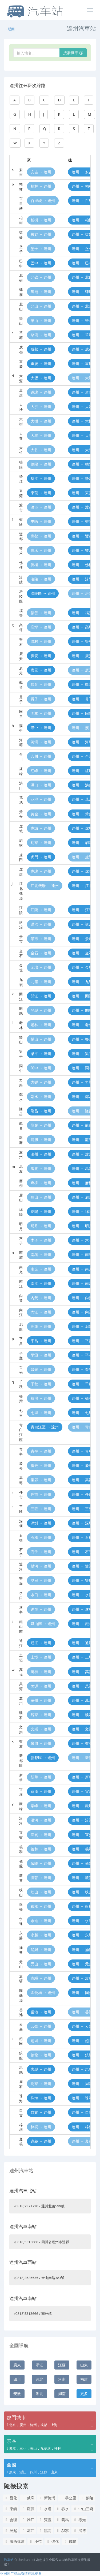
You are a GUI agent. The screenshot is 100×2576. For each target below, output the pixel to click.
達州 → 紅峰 (82, 770)
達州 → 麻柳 (82, 1182)
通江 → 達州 (41, 1642)
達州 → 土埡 (82, 1657)
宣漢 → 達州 (41, 1791)
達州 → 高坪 (82, 627)
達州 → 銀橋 (82, 1906)
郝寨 (62, 2530)
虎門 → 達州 (41, 856)
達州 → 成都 (82, 349)
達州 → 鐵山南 (84, 1623)
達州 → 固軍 (82, 713)
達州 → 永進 (82, 1920)
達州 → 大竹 (82, 449)
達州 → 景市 (82, 938)
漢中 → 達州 (41, 727)
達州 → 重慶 (82, 363)
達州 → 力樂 (82, 1082)
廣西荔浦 (14, 2541)
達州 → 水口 (82, 1594)
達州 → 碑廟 (82, 291)
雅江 (27, 2519)
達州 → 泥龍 (82, 1326)
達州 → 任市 (82, 1494)
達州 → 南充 (82, 1269)
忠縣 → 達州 (41, 2069)
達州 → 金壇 (82, 967)
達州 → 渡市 (82, 507)
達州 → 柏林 (82, 186)
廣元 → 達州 (41, 670)
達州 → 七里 (82, 1412)
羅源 (27, 2508)
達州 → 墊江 (82, 478)
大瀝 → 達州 (41, 377)
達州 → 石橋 (82, 1537)
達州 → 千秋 (82, 1383)
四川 (17, 2379)
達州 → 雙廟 (82, 1580)
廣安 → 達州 (41, 655)
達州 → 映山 (82, 1891)
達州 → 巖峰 (82, 1805)
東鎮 (10, 2508)
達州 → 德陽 (82, 464)
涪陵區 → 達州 (43, 593)
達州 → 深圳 (82, 1523)
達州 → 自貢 (82, 2112)
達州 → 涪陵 (82, 578)
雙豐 (44, 2519)
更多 (84, 2393)
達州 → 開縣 (82, 1010)
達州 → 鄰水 (82, 1096)
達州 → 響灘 (82, 1743)
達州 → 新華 (82, 1777)
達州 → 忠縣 (82, 2069)
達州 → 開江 (82, 995)
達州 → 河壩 (82, 741)
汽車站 (9, 2559)
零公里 (67, 2497)
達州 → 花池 (82, 799)
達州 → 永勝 (82, 1934)
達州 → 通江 (82, 1642)
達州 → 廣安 (82, 655)
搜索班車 (73, 52)
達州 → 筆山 (82, 320)
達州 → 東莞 (82, 492)
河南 (62, 2379)
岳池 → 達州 (41, 2011)
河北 (39, 2379)
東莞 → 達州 (41, 492)
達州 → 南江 (82, 1283)
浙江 (39, 2364)
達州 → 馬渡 (82, 1168)
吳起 (10, 2530)
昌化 (10, 2497)
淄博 (79, 2530)
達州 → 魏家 (82, 1714)
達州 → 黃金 (82, 813)
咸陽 (69, 2541)
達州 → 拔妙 (82, 234)
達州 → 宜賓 (82, 1834)
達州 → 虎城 (82, 828)
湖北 (39, 2393)
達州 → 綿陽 (82, 1211)
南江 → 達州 (41, 1283)
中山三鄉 (83, 2508)
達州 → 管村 (82, 641)
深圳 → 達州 (41, 1523)
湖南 (62, 2393)
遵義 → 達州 (41, 2141)
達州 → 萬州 (82, 1700)
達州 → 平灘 (82, 1355)
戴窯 (27, 2497)
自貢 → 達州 (41, 2112)
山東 (84, 2364)
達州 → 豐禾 (82, 550)
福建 (84, 2379)
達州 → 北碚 (82, 277)
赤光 (79, 2519)
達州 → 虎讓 (82, 871)
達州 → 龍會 (82, 1125)
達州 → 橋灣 (82, 1398)
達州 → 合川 (82, 756)
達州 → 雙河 (82, 1566)
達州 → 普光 (82, 1369)
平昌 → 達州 (41, 1340)
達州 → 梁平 (82, 1053)
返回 (10, 29)
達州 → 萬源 (82, 1685)
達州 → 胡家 (82, 842)
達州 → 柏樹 (82, 219)
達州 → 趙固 (82, 2040)
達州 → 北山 (82, 306)
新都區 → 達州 (43, 1757)
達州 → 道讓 (82, 392)
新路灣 (46, 2497)
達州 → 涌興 (82, 1949)
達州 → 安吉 (82, 171)
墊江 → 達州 (41, 478)
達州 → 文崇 (82, 1728)
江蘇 (62, 2364)
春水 (62, 2508)
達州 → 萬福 (82, 1671)
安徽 (17, 2393)
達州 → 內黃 (82, 1297)
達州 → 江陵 (82, 909)
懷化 (52, 2541)
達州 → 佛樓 (82, 564)
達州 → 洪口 (82, 784)
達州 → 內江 (82, 1312)
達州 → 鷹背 (82, 1877)
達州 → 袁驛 (82, 1978)
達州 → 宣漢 (82, 1791)
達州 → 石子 (82, 1551)
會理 (10, 2519)
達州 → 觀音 (82, 684)
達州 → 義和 (82, 1848)
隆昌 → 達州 (41, 1110)
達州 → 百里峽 (84, 200)
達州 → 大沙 (82, 406)
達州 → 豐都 (82, 536)
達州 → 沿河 (82, 1820)
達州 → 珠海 (82, 2097)
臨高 (44, 2530)
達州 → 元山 (82, 1963)
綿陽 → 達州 (41, 1211)
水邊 (44, 2508)
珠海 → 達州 (41, 2097)
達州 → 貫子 (82, 698)
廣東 (17, 2364)
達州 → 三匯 (82, 1508)
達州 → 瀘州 (82, 1154)
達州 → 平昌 (82, 1340)
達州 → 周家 (82, 2083)
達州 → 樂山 (82, 1039)
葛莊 (27, 2530)
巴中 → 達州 (41, 262)
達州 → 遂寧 (82, 1609)
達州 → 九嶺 (82, 981)
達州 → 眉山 (82, 1197)
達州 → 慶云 (82, 1465)
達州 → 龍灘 (82, 1139)
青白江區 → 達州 (45, 1426)
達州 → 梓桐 (82, 2126)
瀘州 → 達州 (41, 1154)
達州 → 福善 (82, 612)
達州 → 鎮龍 (82, 2054)
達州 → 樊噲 (82, 521)
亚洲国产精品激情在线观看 (21, 2573)
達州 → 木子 (82, 1240)
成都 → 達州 (41, 349)
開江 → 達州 (41, 995)
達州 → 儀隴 (82, 1863)
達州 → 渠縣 (82, 1479)
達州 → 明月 (82, 1225)
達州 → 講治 (82, 924)
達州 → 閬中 (82, 1067)
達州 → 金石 (82, 952)
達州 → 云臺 (82, 2026)
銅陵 (86, 2497)
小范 (35, 2541)
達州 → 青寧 (82, 1451)
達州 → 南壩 (82, 1254)
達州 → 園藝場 (84, 1992)
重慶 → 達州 (41, 363)
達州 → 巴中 (82, 262)
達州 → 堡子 (82, 248)
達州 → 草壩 (82, 334)
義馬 (62, 2519)
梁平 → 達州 (41, 1053)
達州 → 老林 (82, 1024)
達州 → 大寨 (82, 435)
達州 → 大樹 (82, 421)
